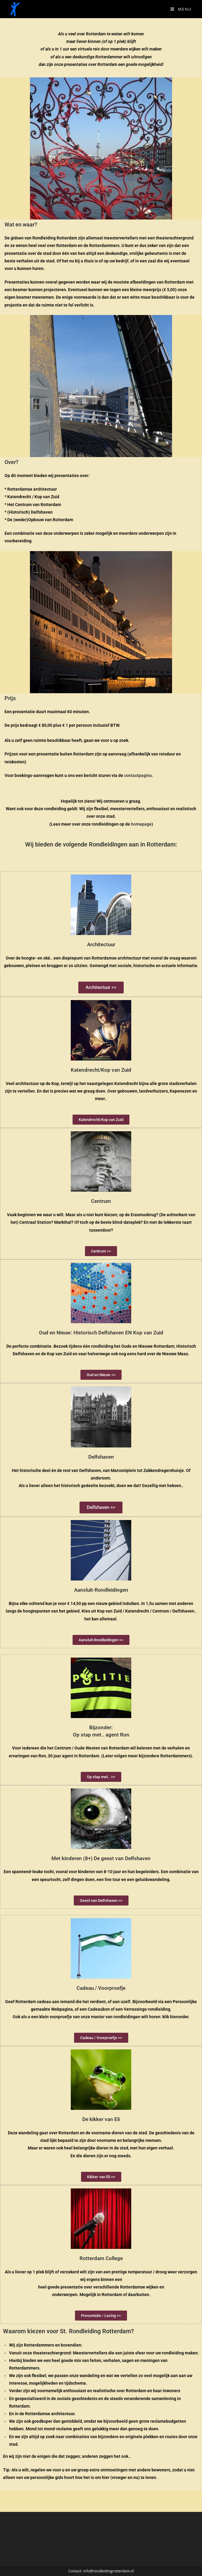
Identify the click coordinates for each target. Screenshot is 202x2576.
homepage (141, 824)
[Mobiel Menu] (181, 9)
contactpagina (138, 775)
